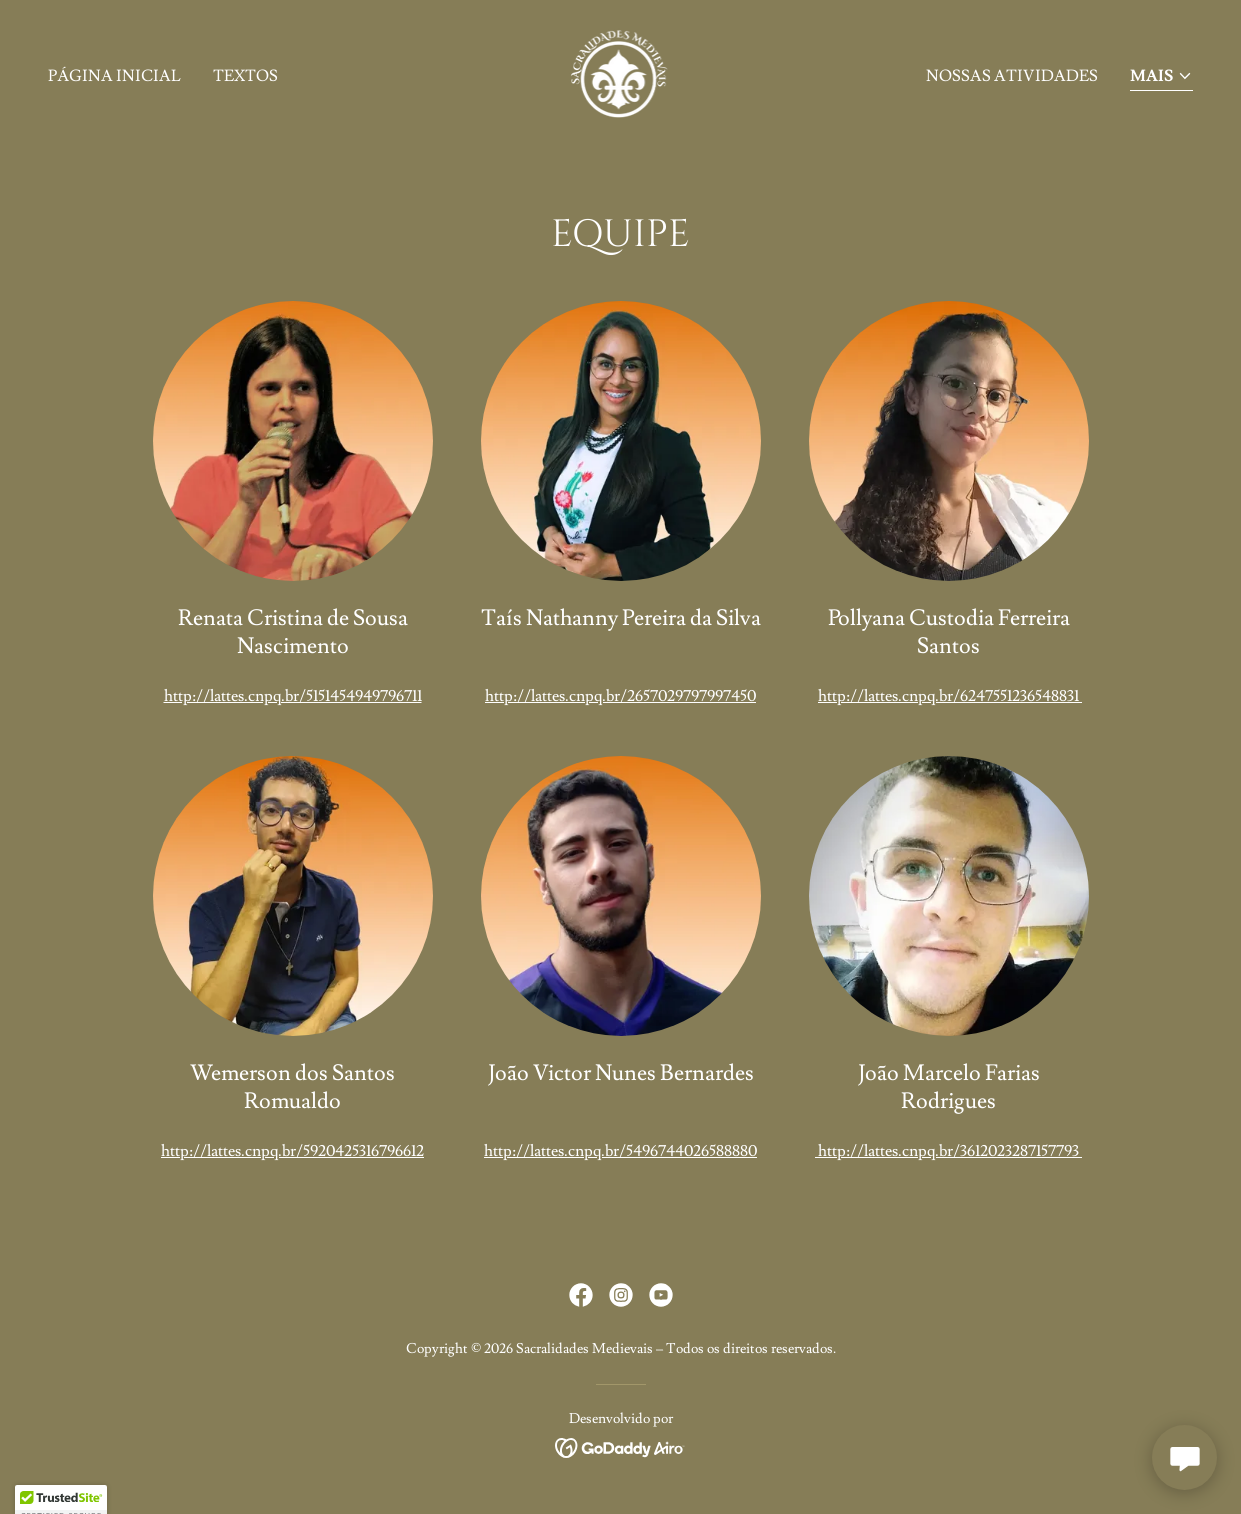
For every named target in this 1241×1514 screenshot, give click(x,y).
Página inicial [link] (114, 76)
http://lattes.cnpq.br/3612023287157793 (948, 1151)
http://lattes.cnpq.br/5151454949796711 (293, 696)
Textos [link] (245, 76)
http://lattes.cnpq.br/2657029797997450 (620, 696)
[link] (621, 72)
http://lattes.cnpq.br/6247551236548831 (950, 696)
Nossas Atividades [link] (1012, 76)
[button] (1161, 77)
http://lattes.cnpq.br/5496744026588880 (620, 1151)
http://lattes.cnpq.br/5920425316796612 (292, 1151)
